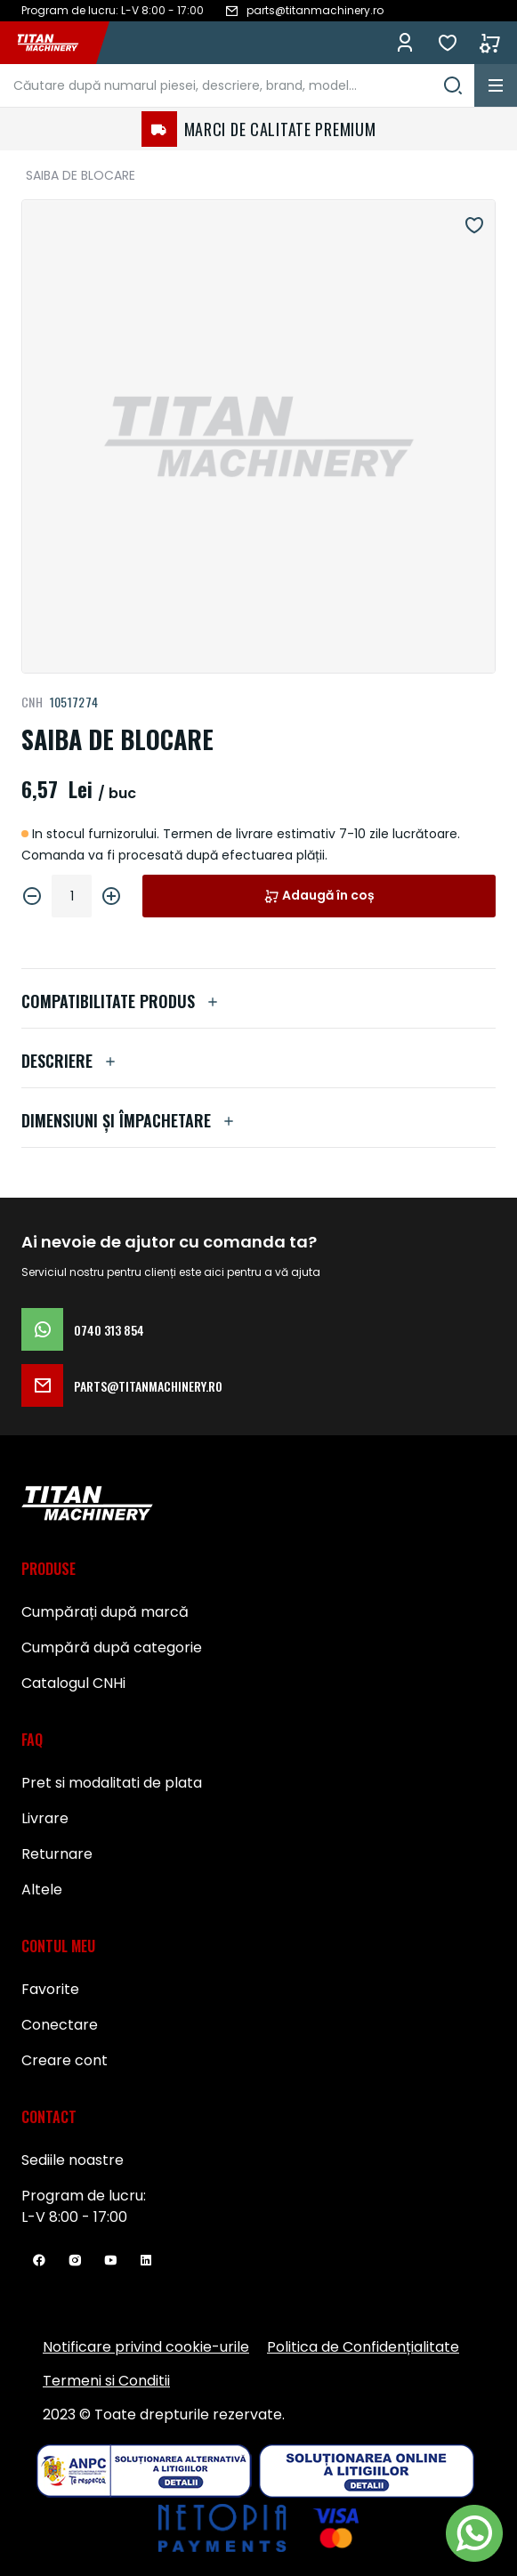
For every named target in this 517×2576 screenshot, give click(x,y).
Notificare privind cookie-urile (146, 2347)
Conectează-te (405, 43)
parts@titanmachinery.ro (121, 1385)
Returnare (57, 1854)
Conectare (59, 2025)
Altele (41, 1889)
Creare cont (64, 2060)
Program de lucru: (83, 2195)
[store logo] (57, 42)
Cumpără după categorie (111, 1647)
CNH (32, 701)
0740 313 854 (82, 1329)
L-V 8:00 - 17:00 (74, 2217)
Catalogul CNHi (73, 1683)
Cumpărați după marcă (105, 1612)
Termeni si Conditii (106, 2380)
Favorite (447, 43)
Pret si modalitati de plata (111, 1783)
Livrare (45, 1818)
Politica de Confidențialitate (363, 2347)
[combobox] (237, 85)
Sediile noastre (72, 2160)
